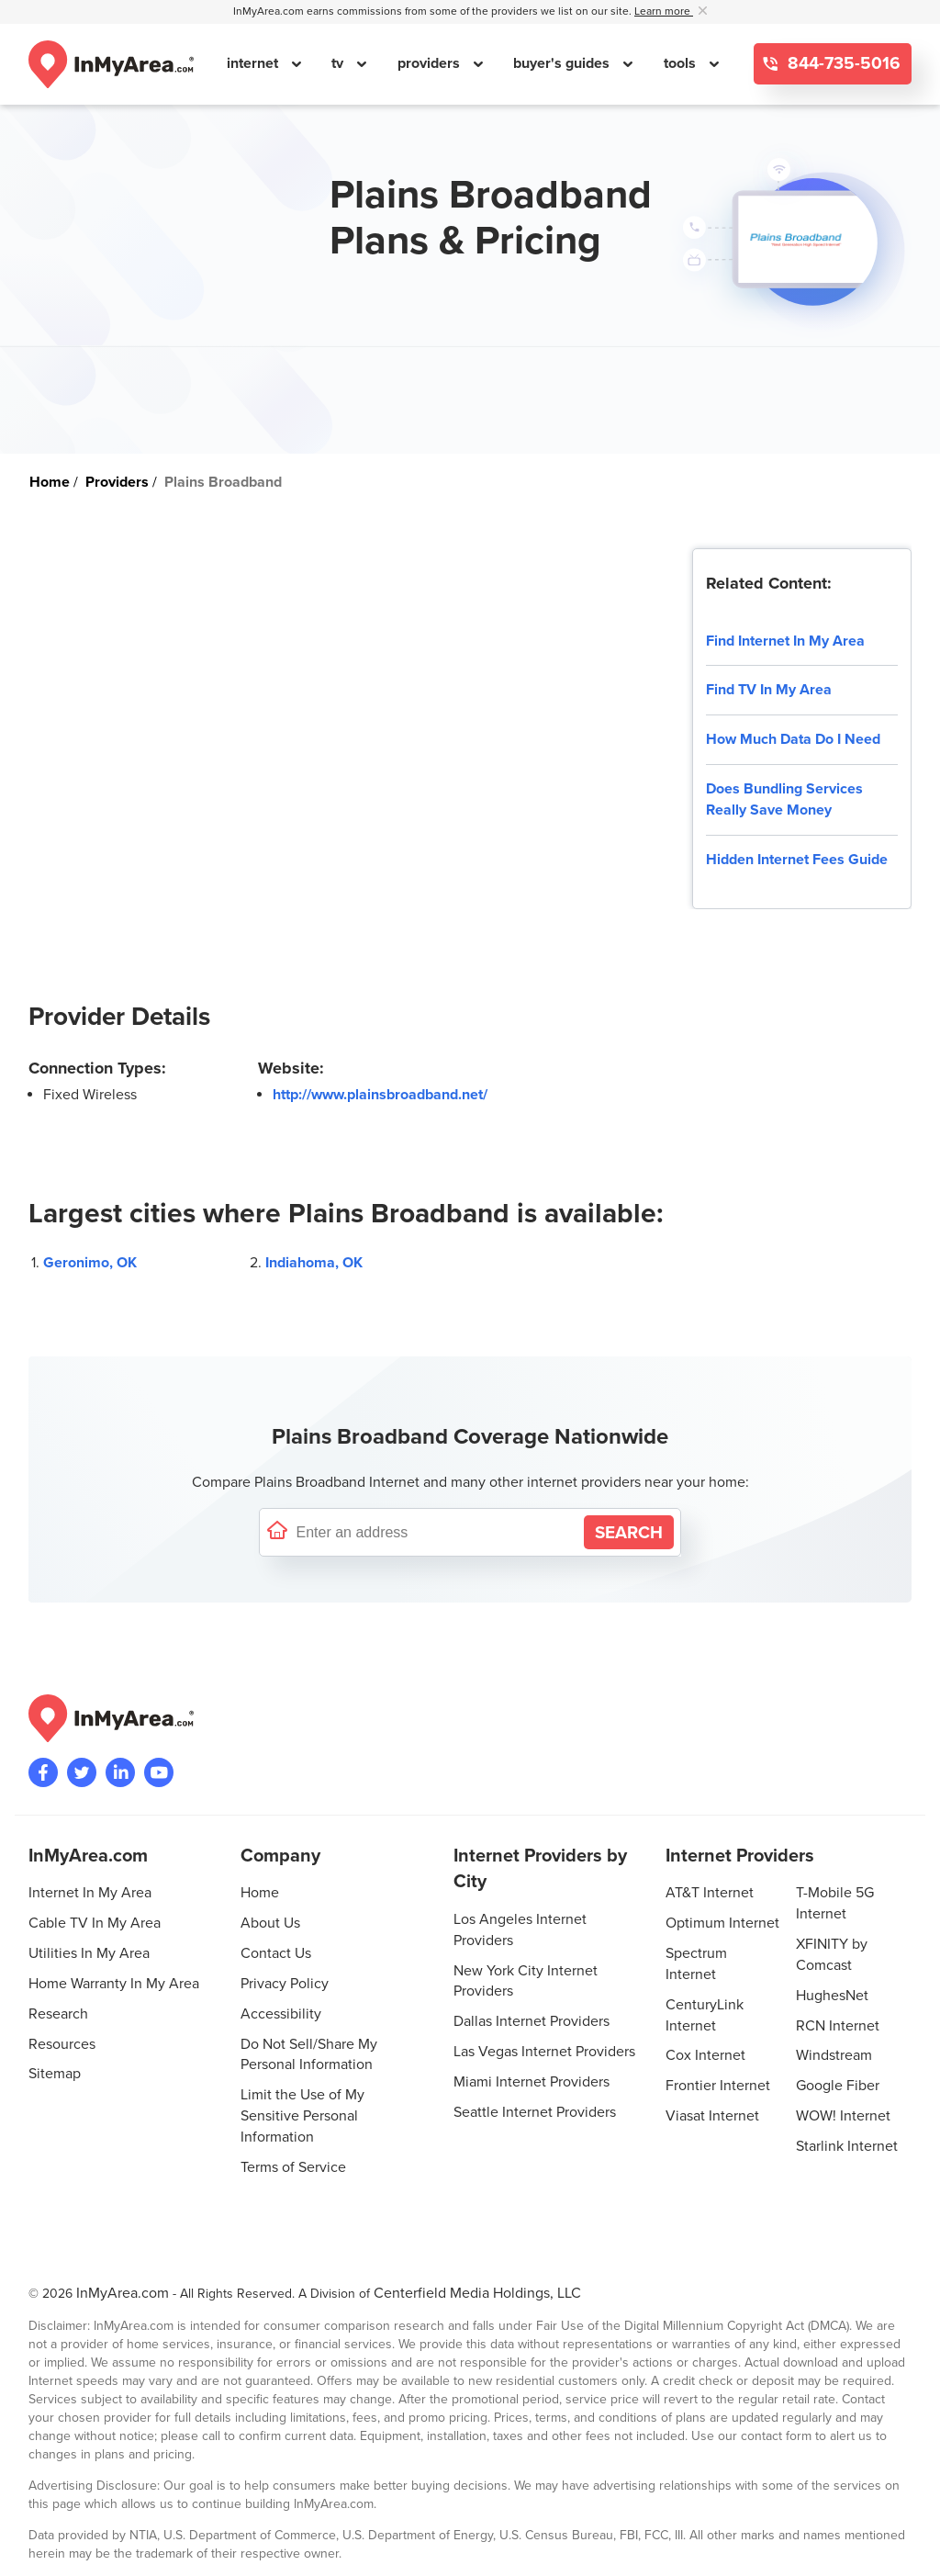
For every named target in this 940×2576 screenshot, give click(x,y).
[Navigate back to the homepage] (111, 64)
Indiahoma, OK (314, 1263)
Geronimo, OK (90, 1263)
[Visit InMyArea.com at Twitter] (81, 1772)
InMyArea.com (122, 2293)
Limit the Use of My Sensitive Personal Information (302, 2116)
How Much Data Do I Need (793, 739)
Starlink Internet (847, 2146)
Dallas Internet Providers (531, 2021)
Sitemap (54, 2073)
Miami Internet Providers (531, 2082)
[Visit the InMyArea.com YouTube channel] (158, 1772)
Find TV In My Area (769, 690)
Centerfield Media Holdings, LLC (477, 2293)
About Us (270, 1923)
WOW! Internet (843, 2116)
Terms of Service (293, 2167)
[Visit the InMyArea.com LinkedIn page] (120, 1772)
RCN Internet (837, 2026)
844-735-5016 (842, 63)
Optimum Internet (722, 1923)
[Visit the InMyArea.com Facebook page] (43, 1772)
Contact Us (276, 1953)
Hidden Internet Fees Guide (797, 859)
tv (339, 63)
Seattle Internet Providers (534, 2112)
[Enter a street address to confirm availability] (436, 1532)
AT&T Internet (710, 1893)
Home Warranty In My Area (113, 1983)
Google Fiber (837, 2085)
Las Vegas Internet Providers (544, 2051)
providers (430, 63)
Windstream (834, 2055)
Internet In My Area (89, 1893)
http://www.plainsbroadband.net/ (380, 1095)
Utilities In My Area (89, 1953)
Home (260, 1893)
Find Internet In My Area (785, 641)
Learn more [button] (663, 11)
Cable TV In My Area (94, 1923)
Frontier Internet (718, 2085)
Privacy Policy (285, 1983)
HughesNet (832, 1995)
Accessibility (281, 2014)
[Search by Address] (629, 1532)
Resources (61, 2044)
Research (58, 2014)
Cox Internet (705, 2055)
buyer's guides (563, 63)
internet (254, 63)
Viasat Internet (712, 2116)
